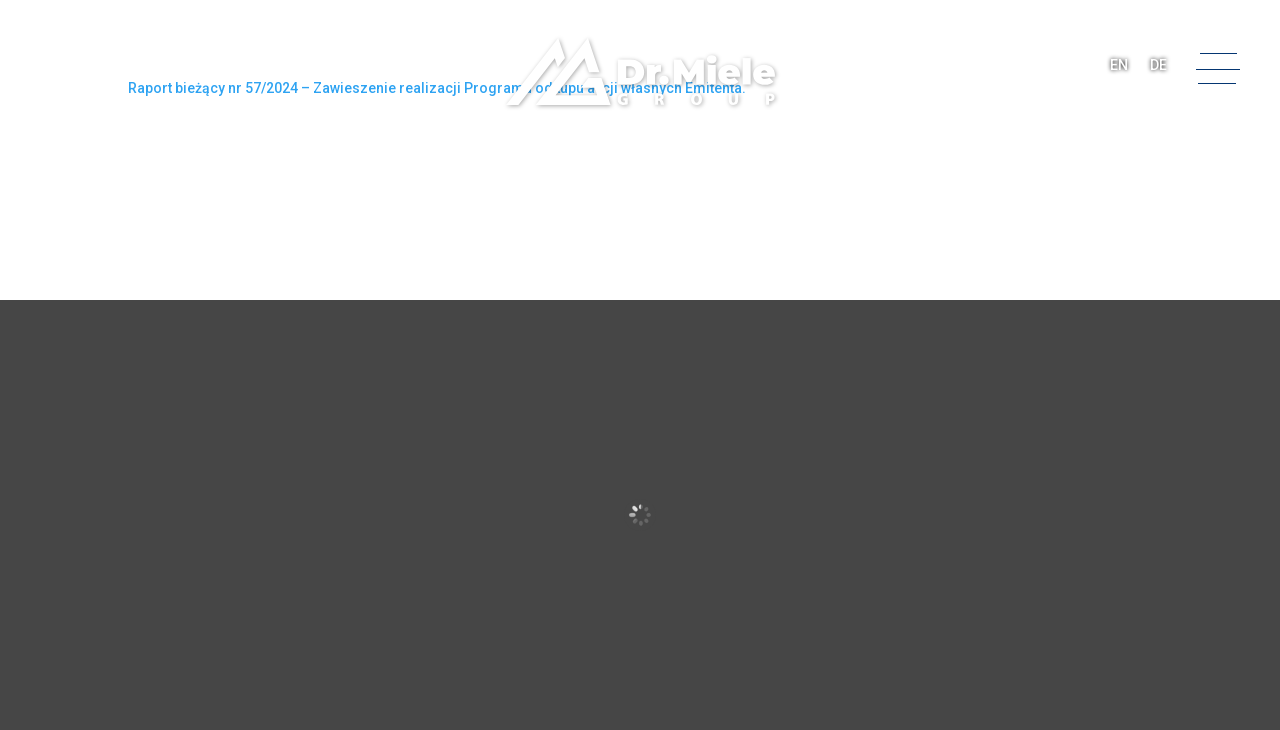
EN (1119, 65)
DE (1158, 65)
